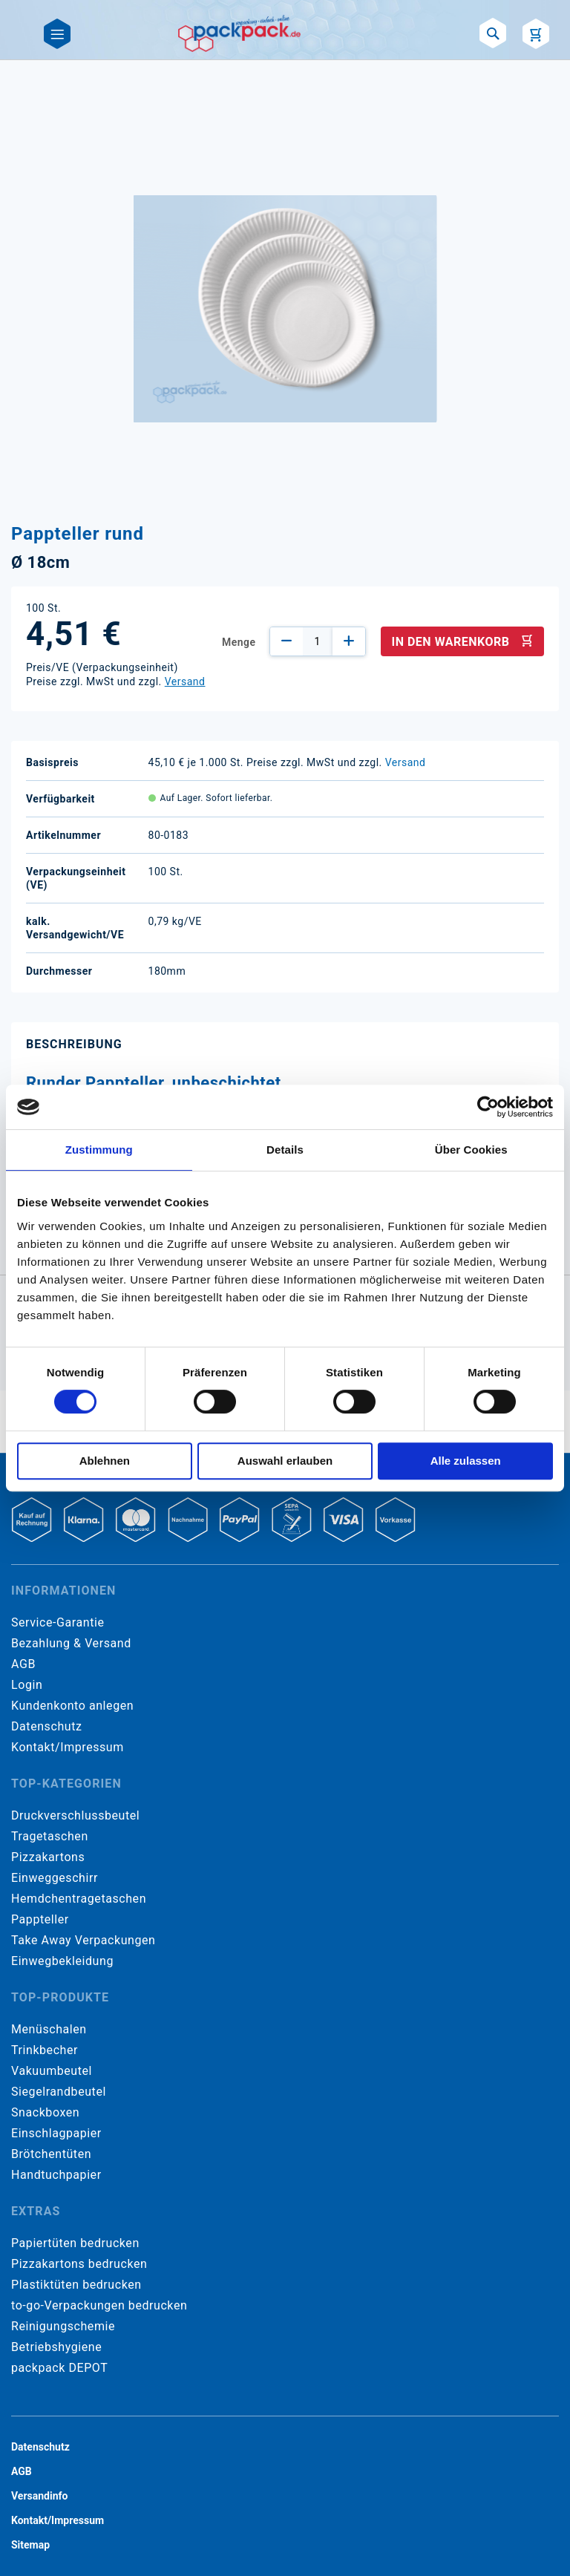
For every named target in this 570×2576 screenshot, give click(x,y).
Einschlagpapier (56, 2133)
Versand (185, 681)
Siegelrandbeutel (58, 2092)
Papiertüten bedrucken (75, 2243)
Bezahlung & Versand (71, 1643)
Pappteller (40, 1919)
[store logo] (239, 33)
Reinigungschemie (63, 2326)
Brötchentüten (51, 2154)
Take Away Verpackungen (83, 1940)
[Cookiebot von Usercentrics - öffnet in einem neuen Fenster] (488, 1107)
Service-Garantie (57, 1622)
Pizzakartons (48, 1857)
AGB (23, 1664)
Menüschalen (49, 2029)
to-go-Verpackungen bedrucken (99, 2305)
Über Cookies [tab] (471, 1149)
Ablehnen (104, 1460)
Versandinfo (39, 2496)
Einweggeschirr (54, 1878)
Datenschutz (46, 1726)
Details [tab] (285, 1149)
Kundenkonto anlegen (72, 1706)
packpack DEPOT (59, 2368)
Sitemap (30, 2545)
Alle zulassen (465, 1460)
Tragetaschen (49, 1836)
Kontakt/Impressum (67, 1747)
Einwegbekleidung (62, 1961)
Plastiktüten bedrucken (76, 2285)
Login (26, 1685)
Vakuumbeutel (51, 2071)
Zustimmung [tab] (99, 1149)
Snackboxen (45, 2112)
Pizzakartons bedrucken (79, 2264)
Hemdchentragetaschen (78, 1899)
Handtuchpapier (56, 2175)
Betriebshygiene (56, 2347)
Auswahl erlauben (285, 1460)
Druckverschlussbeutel (75, 1815)
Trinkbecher (44, 2050)
